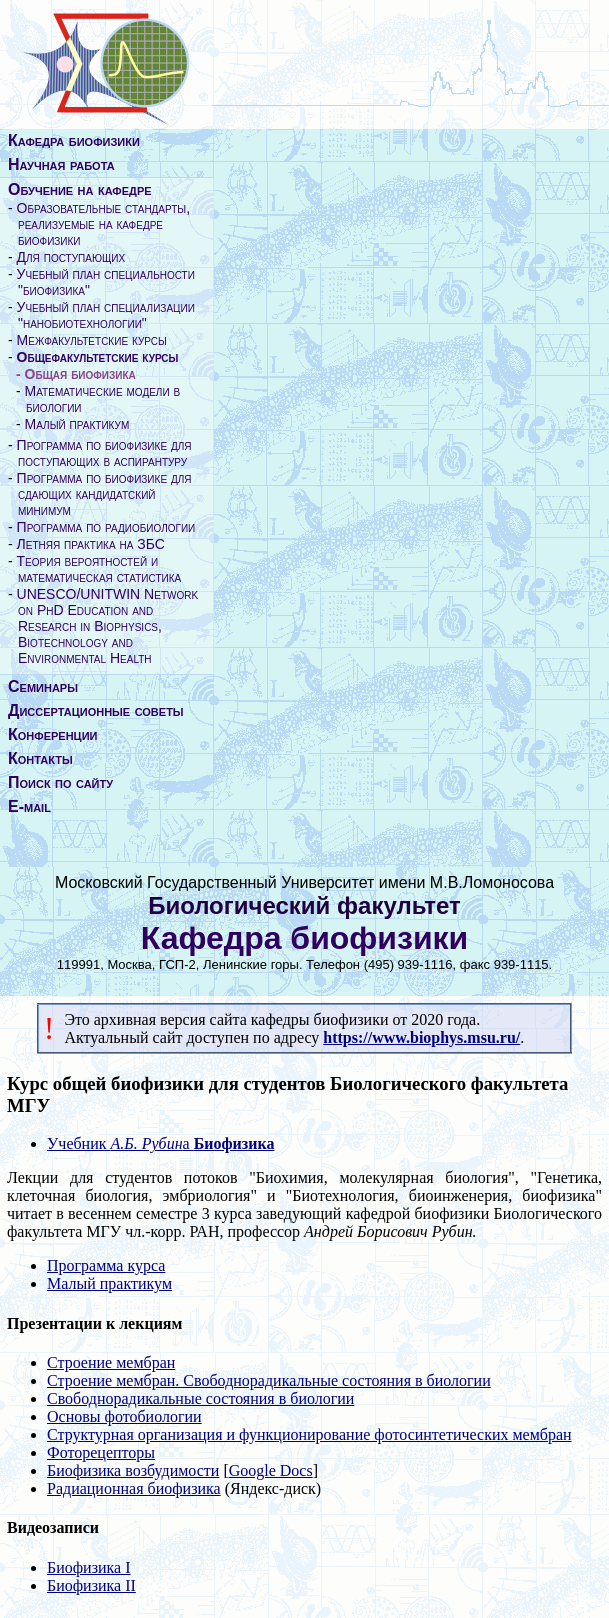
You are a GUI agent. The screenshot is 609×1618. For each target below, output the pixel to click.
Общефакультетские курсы (98, 357)
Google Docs (271, 1470)
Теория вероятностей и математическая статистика (99, 569)
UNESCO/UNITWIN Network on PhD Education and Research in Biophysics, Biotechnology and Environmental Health (108, 626)
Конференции (52, 734)
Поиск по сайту (60, 782)
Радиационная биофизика (134, 1488)
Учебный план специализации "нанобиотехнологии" (106, 315)
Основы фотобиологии (124, 1416)
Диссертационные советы (96, 710)
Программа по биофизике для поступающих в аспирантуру (104, 453)
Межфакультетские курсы (92, 340)
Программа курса (106, 1265)
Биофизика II (91, 1585)
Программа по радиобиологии (106, 527)
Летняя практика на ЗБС (91, 544)
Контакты (40, 758)
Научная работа (61, 164)
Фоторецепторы (101, 1452)
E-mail (29, 806)
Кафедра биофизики (74, 140)
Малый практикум (77, 424)
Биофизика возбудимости (133, 1470)
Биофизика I (89, 1567)
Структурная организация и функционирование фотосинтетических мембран (309, 1434)
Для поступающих (71, 257)
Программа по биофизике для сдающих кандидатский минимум (104, 494)
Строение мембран (111, 1362)
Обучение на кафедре (80, 189)
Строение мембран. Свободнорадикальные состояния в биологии (269, 1380)
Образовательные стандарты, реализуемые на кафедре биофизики (104, 224)
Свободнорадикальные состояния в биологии (200, 1398)
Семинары (43, 686)
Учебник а (160, 1143)
